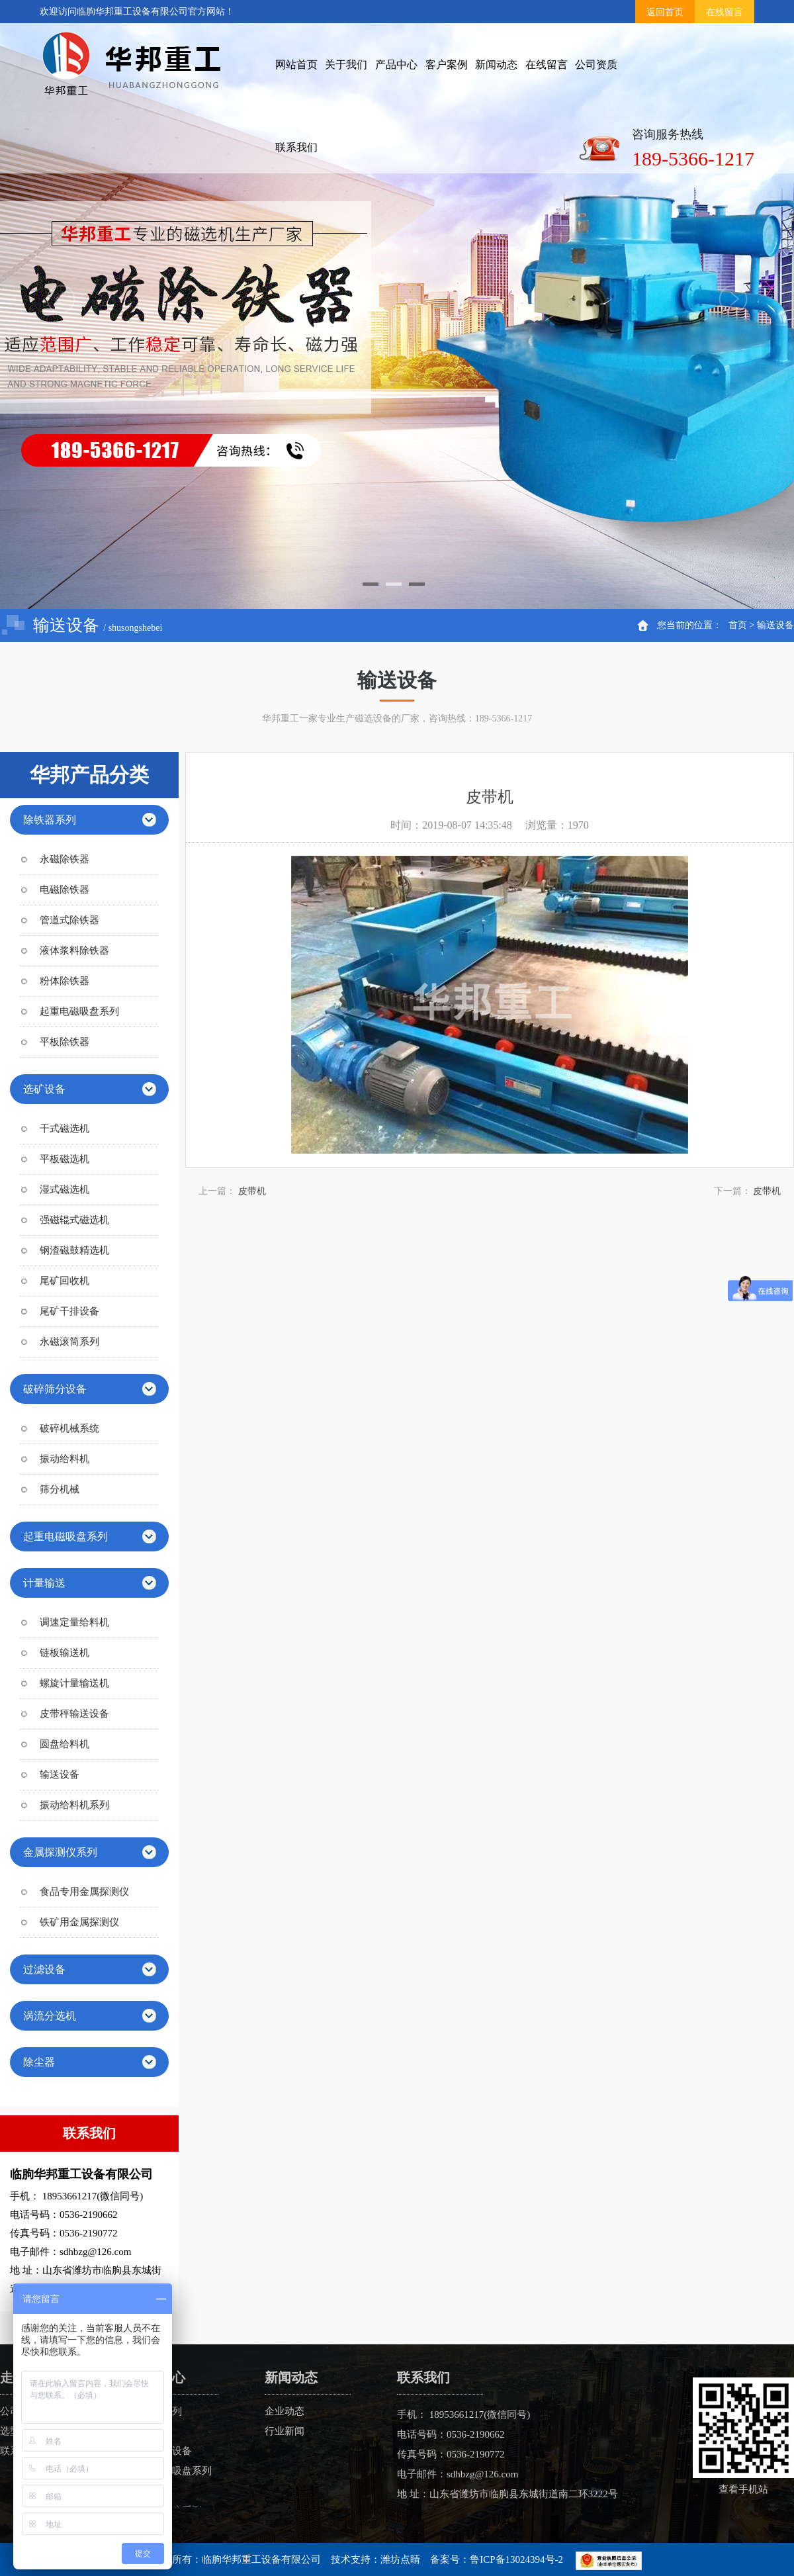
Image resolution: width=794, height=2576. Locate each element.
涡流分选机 (49, 2015)
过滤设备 (44, 1969)
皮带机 (252, 1191)
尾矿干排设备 (69, 1311)
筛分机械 (59, 1489)
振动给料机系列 (74, 1805)
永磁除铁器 (64, 859)
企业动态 (284, 2411)
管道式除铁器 (69, 920)
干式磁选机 (64, 1128)
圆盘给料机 (64, 1744)
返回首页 (665, 12)
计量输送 (44, 1582)
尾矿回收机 (64, 1280)
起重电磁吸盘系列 (79, 1011)
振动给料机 (64, 1458)
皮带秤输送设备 (74, 1713)
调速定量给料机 (74, 1622)
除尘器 (39, 2062)
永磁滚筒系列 (69, 1341)
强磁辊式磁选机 (74, 1220)
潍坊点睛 (400, 2559)
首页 (737, 625)
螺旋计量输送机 (74, 1683)
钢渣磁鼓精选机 (74, 1250)
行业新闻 (284, 2431)
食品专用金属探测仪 (84, 1891)
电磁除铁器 (64, 889)
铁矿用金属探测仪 (79, 1922)
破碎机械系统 (69, 1428)
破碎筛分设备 (55, 1389)
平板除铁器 (64, 1041)
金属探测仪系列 (60, 1852)
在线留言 (724, 12)
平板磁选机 (64, 1159)
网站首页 (296, 64)
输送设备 (775, 625)
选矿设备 (44, 1089)
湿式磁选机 (64, 1189)
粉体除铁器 (64, 981)
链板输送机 (64, 1652)
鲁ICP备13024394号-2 (516, 2559)
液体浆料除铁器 (74, 950)
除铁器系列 (49, 819)
